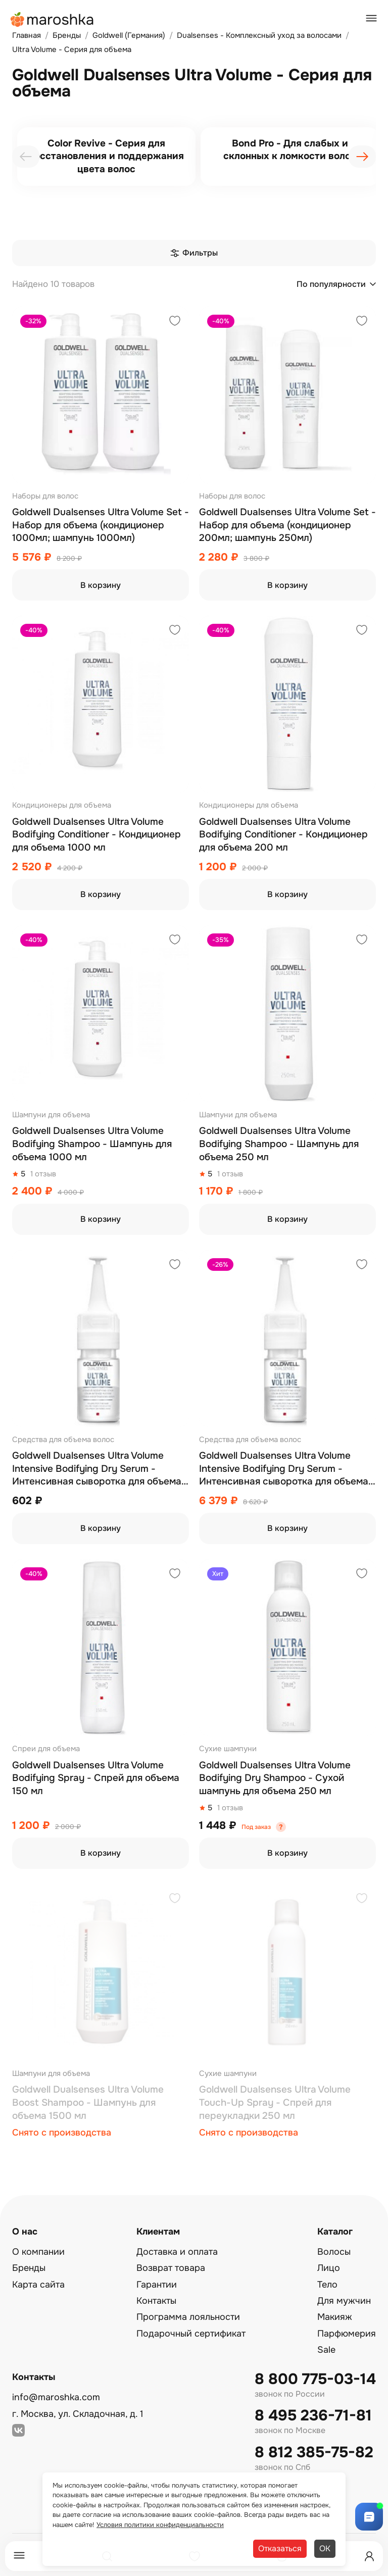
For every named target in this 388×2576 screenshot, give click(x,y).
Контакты (156, 2300)
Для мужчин (344, 2300)
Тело (327, 2284)
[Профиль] (369, 2556)
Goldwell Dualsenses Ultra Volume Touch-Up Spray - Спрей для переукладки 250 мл (275, 2102)
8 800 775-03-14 (315, 2379)
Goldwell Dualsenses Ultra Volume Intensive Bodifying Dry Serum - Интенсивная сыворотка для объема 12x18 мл (283, 1469)
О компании (38, 2251)
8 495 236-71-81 (313, 2415)
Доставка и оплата (177, 2251)
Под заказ (256, 1826)
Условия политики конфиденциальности (160, 2524)
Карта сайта (38, 2284)
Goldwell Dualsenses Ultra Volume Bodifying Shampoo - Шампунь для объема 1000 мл (92, 1144)
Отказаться (280, 2548)
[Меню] (19, 2556)
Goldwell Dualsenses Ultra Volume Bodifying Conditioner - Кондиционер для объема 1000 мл (96, 835)
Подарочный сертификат (191, 2333)
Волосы (334, 2251)
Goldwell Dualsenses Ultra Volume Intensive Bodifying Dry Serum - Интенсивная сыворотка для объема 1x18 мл (96, 1469)
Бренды (28, 2267)
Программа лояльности (188, 2316)
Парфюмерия (346, 2333)
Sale (326, 2349)
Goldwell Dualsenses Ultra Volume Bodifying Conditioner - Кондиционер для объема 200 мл (283, 835)
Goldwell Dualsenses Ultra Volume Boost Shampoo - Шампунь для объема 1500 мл (88, 2102)
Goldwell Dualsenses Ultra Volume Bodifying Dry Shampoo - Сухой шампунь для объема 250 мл (275, 1778)
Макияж (334, 2316)
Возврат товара (170, 2267)
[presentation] (25, 156)
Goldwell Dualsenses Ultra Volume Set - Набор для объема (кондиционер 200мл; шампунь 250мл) (287, 525)
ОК (324, 2548)
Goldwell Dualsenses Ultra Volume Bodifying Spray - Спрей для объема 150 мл (95, 1778)
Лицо (328, 2267)
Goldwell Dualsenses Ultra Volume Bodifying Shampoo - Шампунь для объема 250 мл (279, 1144)
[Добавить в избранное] (175, 322)
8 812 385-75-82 (314, 2452)
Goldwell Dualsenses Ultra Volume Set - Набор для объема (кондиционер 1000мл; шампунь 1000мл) (100, 525)
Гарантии (156, 2284)
